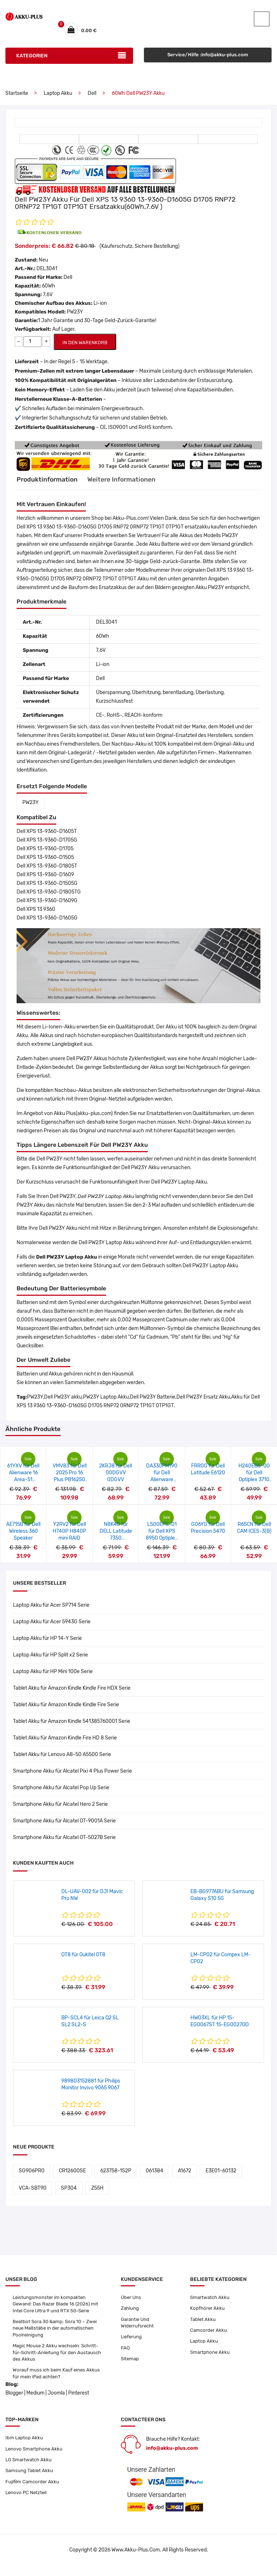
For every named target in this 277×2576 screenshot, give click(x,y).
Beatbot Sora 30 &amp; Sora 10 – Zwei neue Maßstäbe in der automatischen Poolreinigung (57, 2335)
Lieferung (132, 2344)
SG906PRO (31, 2175)
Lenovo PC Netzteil (27, 2506)
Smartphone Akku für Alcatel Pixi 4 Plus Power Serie (72, 1775)
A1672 (184, 2175)
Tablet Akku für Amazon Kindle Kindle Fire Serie (66, 1709)
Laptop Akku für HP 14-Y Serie (47, 1643)
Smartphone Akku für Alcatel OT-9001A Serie (64, 1825)
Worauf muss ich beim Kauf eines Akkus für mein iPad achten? (57, 2383)
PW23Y (30, 807)
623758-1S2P (115, 2175)
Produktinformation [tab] (51, 483)
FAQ (125, 2355)
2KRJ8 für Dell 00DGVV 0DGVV (115, 1477)
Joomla (56, 2404)
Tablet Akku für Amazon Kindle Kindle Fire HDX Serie (72, 1692)
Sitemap (130, 2367)
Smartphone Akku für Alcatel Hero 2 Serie (60, 1808)
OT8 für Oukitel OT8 (83, 1959)
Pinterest (78, 2404)
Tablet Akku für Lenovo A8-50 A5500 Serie (62, 1759)
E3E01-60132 (221, 2175)
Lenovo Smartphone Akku (35, 2460)
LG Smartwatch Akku (29, 2472)
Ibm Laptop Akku (24, 2449)
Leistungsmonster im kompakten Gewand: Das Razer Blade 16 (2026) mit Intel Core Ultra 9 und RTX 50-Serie (58, 2309)
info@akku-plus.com (172, 2459)
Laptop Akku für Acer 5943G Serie (52, 1626)
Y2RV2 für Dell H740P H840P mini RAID (69, 1535)
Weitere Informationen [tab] (136, 483)
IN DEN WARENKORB (84, 347)
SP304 (69, 2192)
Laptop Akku (58, 98)
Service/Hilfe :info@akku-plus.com (208, 60)
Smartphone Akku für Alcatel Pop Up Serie (61, 1792)
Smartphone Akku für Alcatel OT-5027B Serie (64, 1842)
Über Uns (131, 2302)
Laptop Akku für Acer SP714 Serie (51, 1609)
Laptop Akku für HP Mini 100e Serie (53, 1676)
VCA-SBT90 (33, 2192)
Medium (35, 2404)
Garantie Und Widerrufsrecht (138, 2328)
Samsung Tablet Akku (29, 2483)
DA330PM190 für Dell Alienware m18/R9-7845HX (161, 1484)
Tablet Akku (203, 2325)
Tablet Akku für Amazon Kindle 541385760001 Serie (71, 1726)
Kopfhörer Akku (207, 2313)
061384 (154, 2175)
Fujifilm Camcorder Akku (33, 2495)
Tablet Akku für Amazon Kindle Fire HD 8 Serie (65, 1742)
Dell (92, 98)
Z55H (97, 2192)
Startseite (16, 98)
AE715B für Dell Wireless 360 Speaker (23, 1535)
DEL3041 (46, 273)
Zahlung (130, 2313)
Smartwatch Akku (210, 2302)
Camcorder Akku (209, 2337)
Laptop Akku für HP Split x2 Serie (50, 1659)
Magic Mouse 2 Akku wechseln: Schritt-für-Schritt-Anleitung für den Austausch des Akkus (55, 2361)
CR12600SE (72, 2175)
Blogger (14, 2404)
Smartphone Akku (210, 2360)
